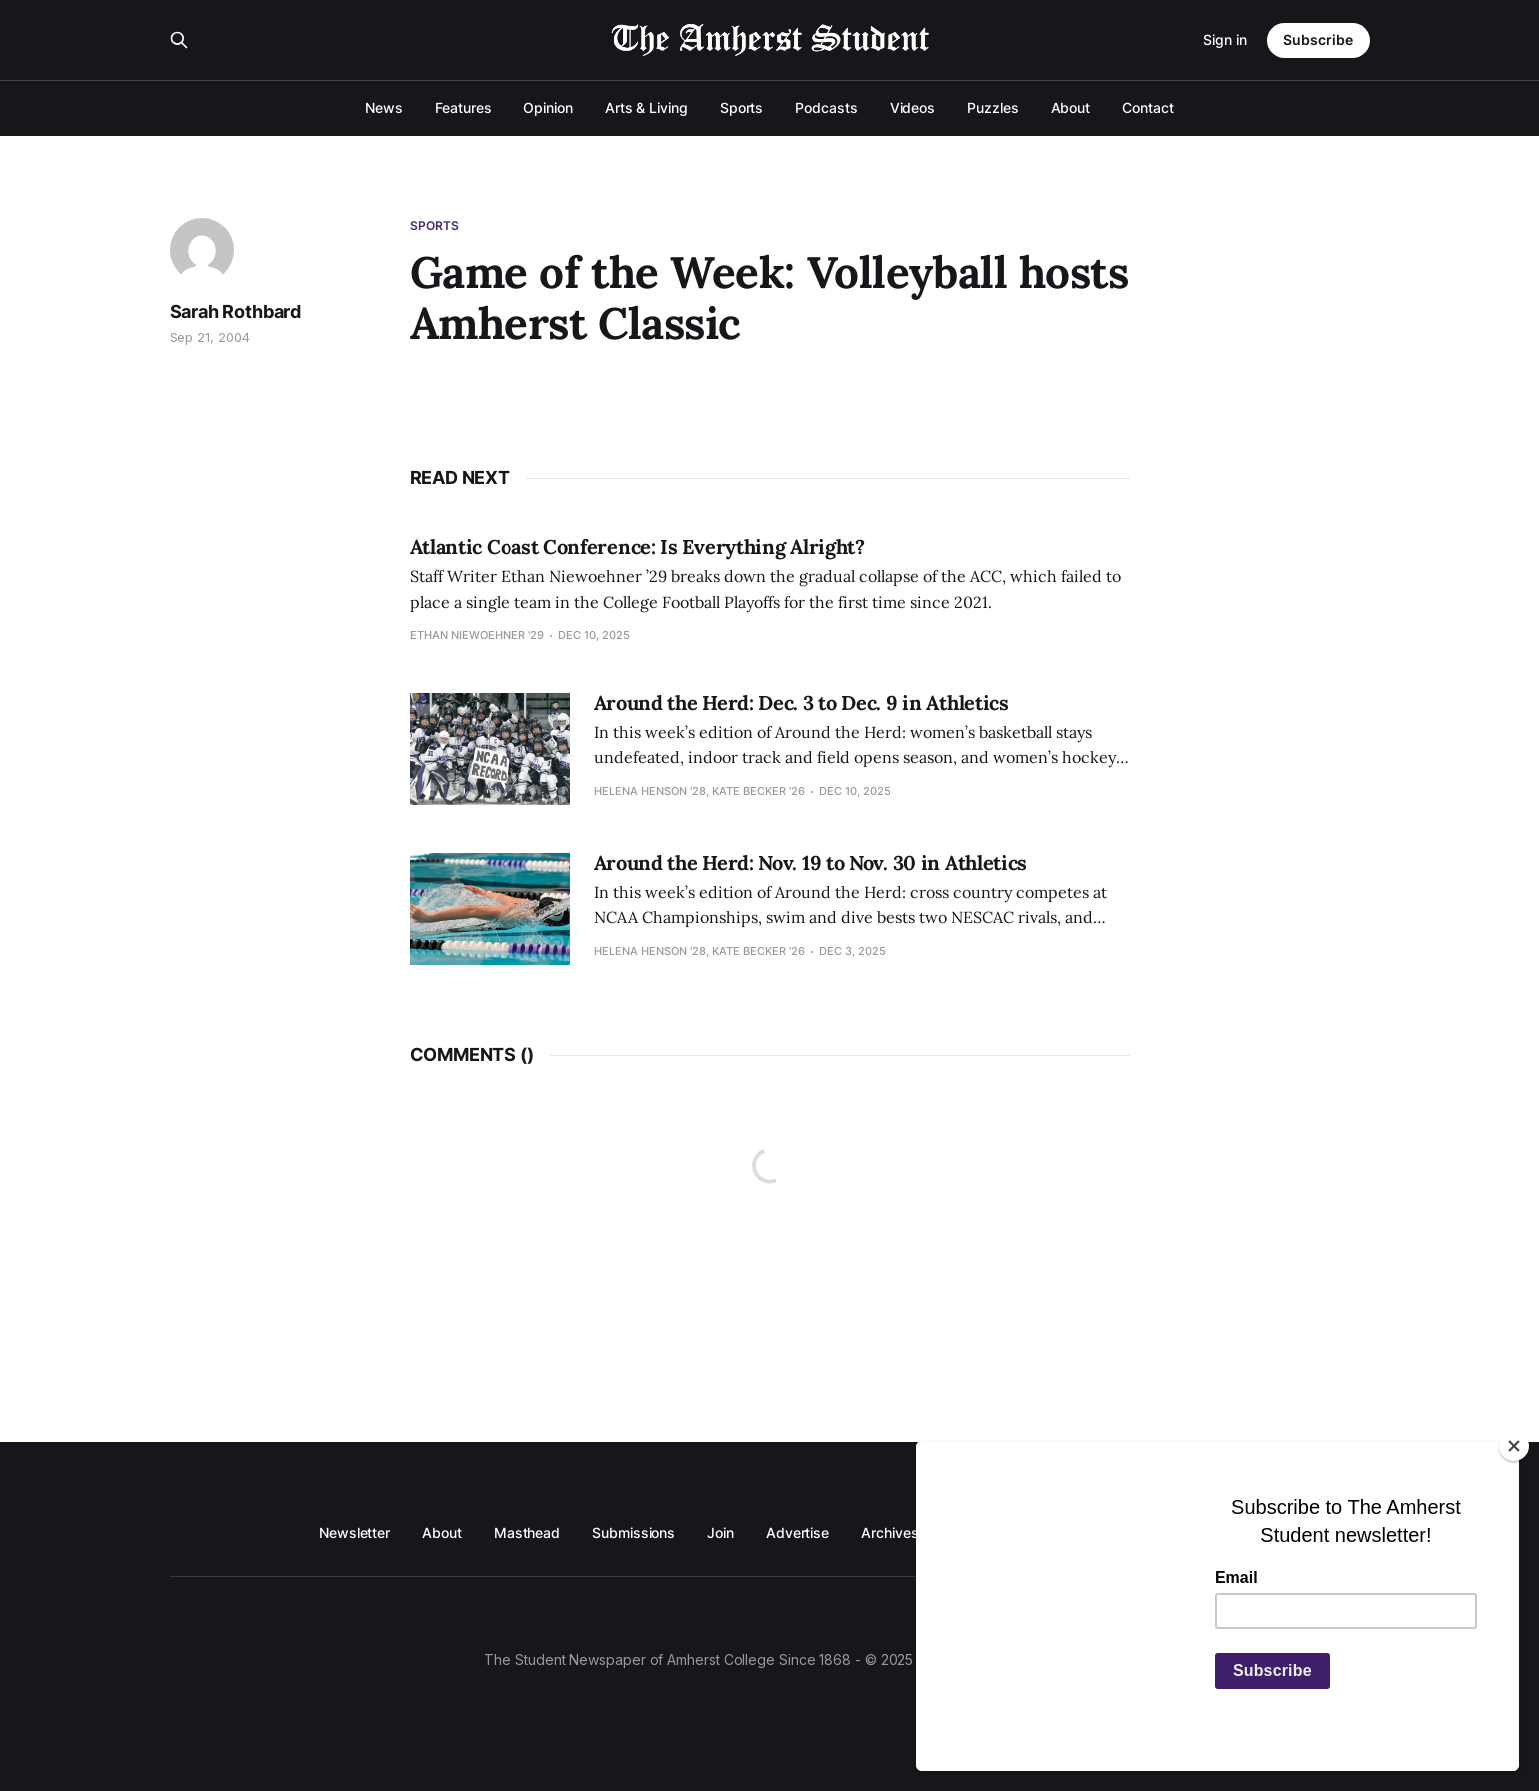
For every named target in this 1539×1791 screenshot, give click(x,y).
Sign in (1225, 39)
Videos (913, 107)
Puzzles (992, 107)
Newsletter (354, 1532)
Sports (742, 107)
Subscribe (1318, 39)
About (1071, 107)
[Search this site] (179, 40)
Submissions (633, 1532)
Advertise (797, 1532)
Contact (1147, 107)
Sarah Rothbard (235, 311)
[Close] (1514, 1446)
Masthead (527, 1532)
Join (720, 1532)
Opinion (547, 107)
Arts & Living (646, 107)
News (384, 107)
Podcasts (826, 107)
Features (463, 107)
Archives (889, 1532)
